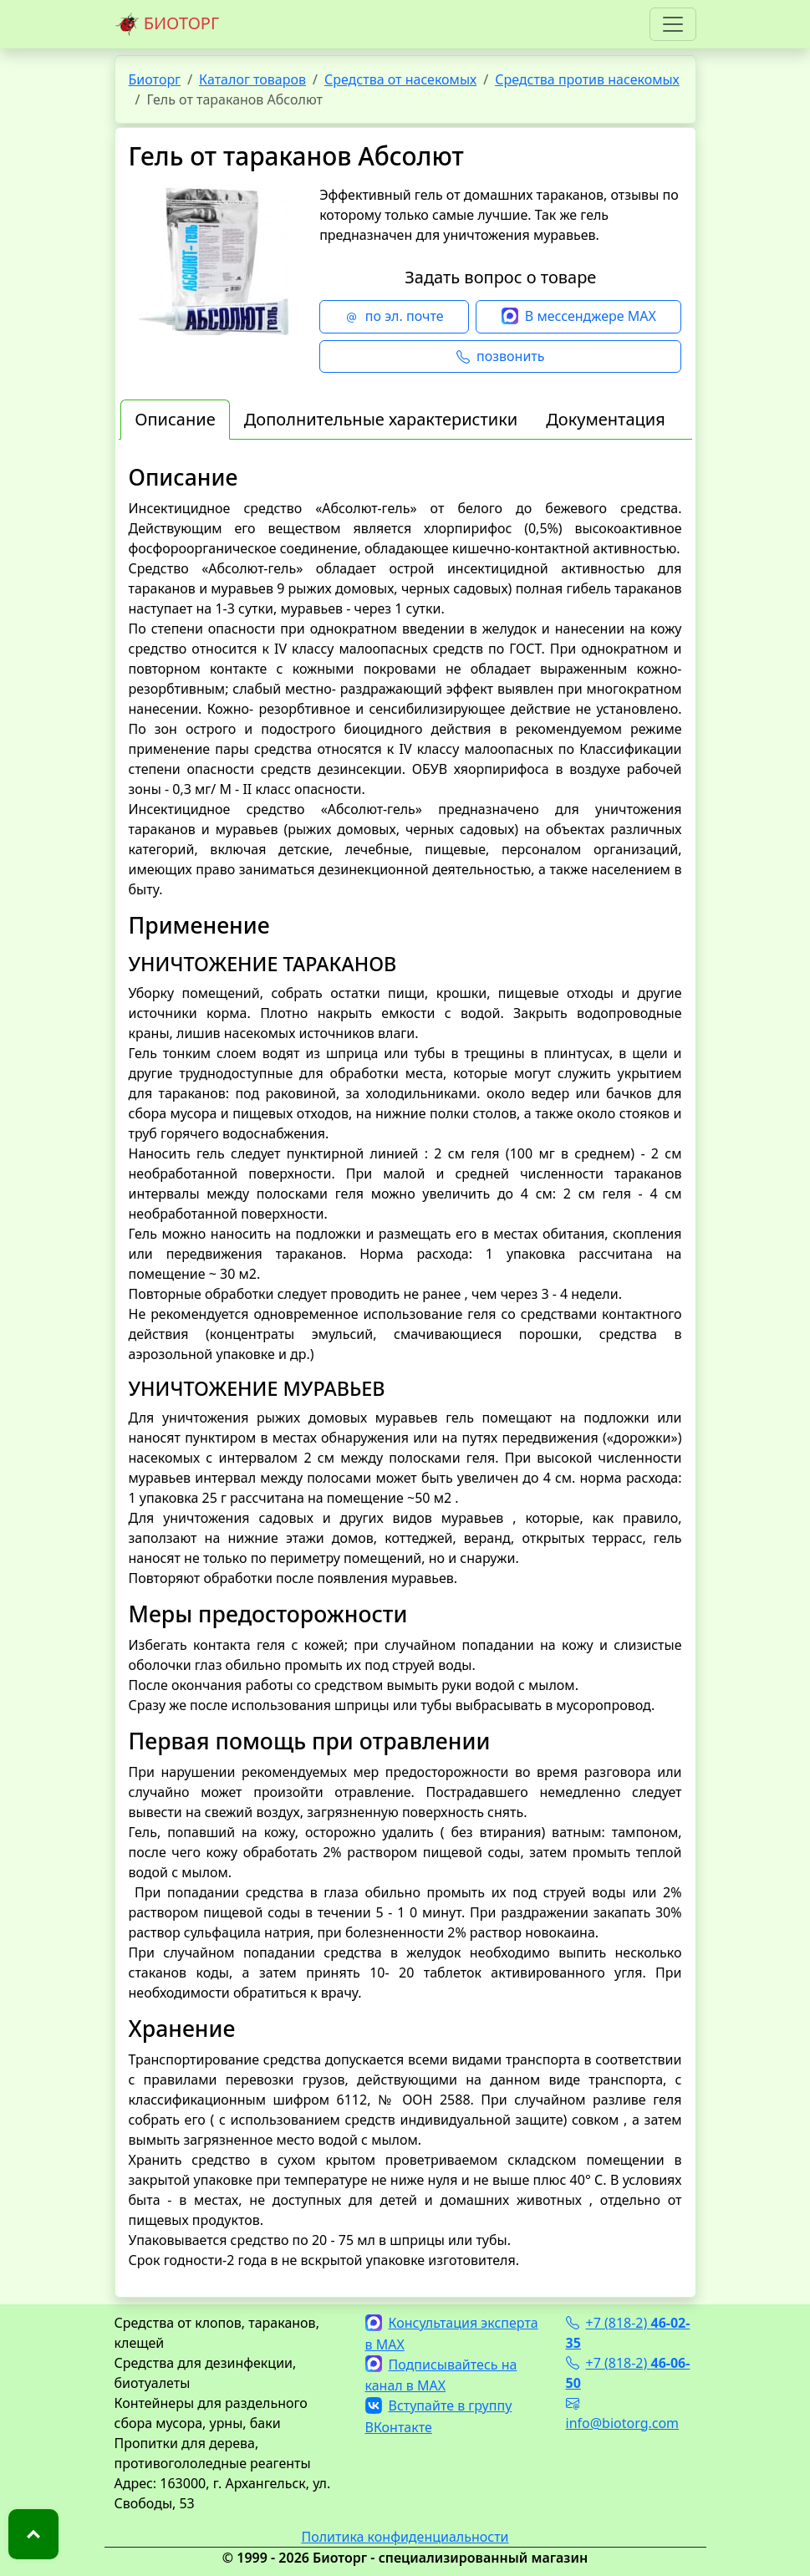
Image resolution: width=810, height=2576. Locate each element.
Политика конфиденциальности (404, 2537)
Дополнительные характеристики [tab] (381, 419)
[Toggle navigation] (673, 24)
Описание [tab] (175, 419)
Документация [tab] (605, 419)
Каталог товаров (252, 79)
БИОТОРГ (167, 24)
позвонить (500, 357)
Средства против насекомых (587, 79)
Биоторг (155, 79)
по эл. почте (394, 317)
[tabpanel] (405, 1367)
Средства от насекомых (400, 79)
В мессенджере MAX (579, 317)
